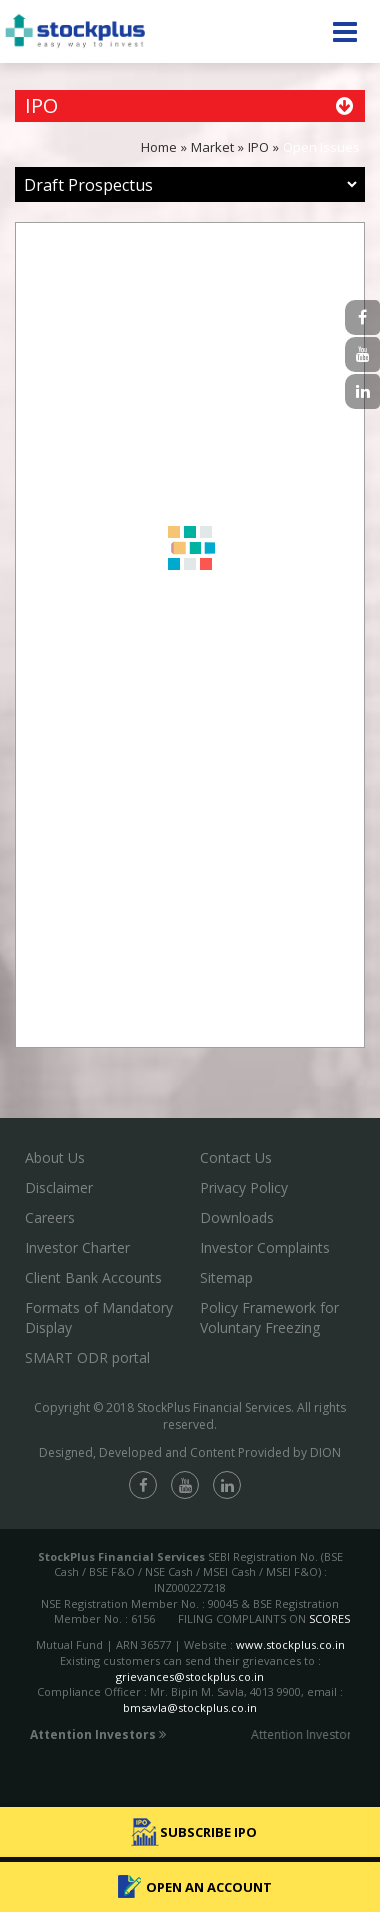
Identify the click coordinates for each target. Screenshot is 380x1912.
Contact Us (236, 1157)
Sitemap (226, 1277)
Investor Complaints (265, 1247)
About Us (55, 1157)
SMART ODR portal (87, 1357)
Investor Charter (77, 1247)
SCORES (329, 1618)
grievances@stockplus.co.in (190, 1676)
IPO (258, 147)
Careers (50, 1217)
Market (212, 147)
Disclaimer (59, 1187)
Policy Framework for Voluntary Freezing (269, 1317)
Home (159, 147)
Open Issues (321, 147)
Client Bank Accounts (93, 1277)
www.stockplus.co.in (289, 1644)
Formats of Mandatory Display (99, 1317)
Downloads (237, 1217)
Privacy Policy (244, 1187)
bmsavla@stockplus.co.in (190, 1707)
